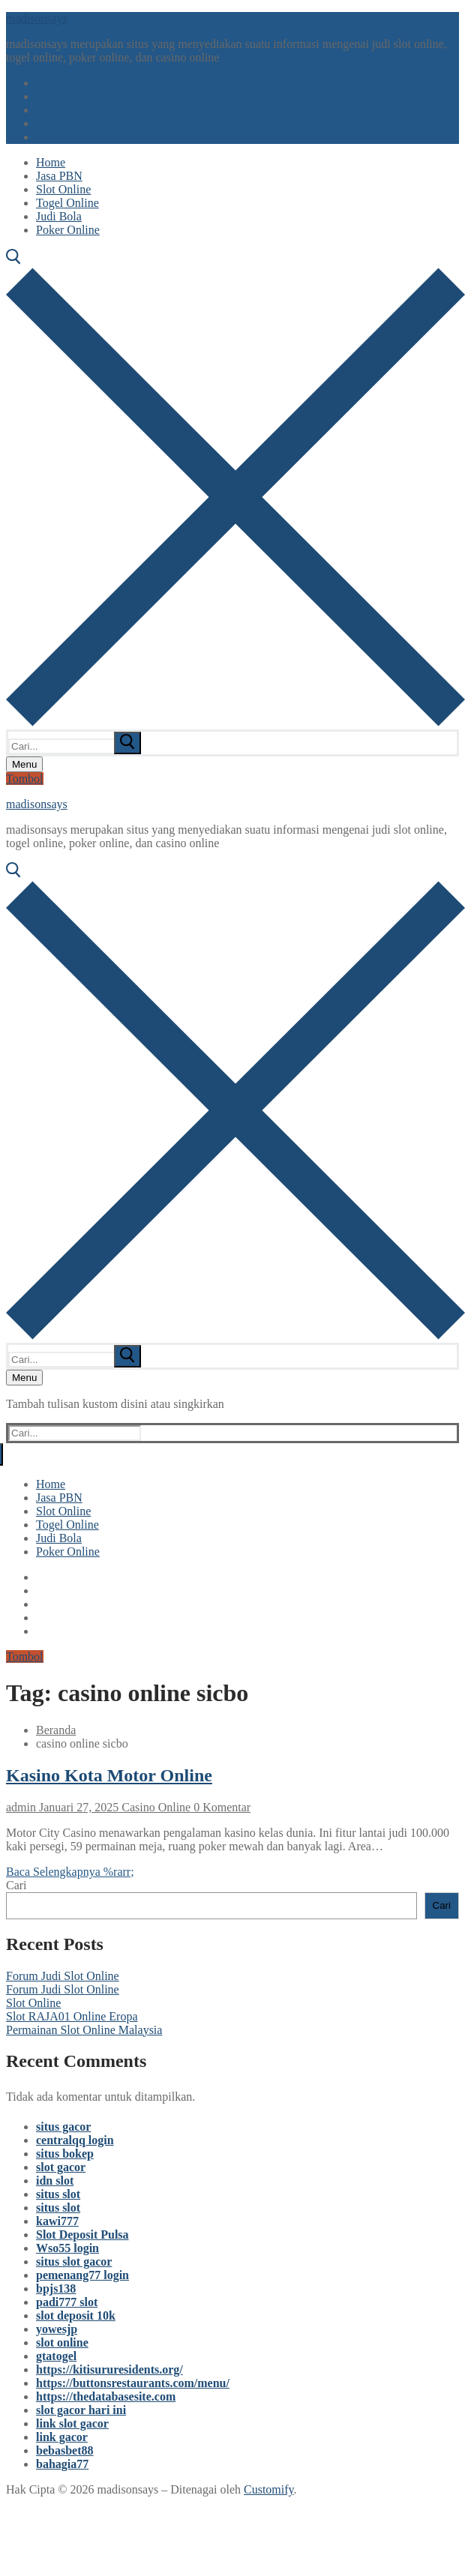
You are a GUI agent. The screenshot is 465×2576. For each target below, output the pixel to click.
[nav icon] (24, 764)
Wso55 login (67, 2248)
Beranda (56, 1730)
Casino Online (154, 1807)
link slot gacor (72, 2423)
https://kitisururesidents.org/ (109, 2369)
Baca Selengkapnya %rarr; (70, 1871)
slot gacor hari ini (81, 2410)
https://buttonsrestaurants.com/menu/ (133, 2383)
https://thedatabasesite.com (106, 2396)
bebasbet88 (64, 2450)
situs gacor (63, 2126)
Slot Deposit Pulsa (82, 2234)
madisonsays (37, 18)
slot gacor (61, 2167)
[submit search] (127, 743)
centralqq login (75, 2140)
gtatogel (56, 2356)
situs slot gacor (74, 2261)
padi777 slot (67, 2302)
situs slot (58, 2194)
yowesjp (56, 2329)
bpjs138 (56, 2288)
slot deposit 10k (76, 2315)
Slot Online (33, 2002)
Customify (269, 2489)
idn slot (55, 2180)
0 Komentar (220, 1807)
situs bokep (65, 2153)
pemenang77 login (82, 2275)
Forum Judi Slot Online (62, 1975)
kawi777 (57, 2221)
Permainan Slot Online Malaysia (84, 2029)
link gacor (62, 2437)
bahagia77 (62, 2464)
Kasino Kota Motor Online (109, 1775)
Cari (16, 1885)
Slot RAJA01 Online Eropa (72, 2016)
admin (21, 1807)
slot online (62, 2342)
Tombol (25, 778)
